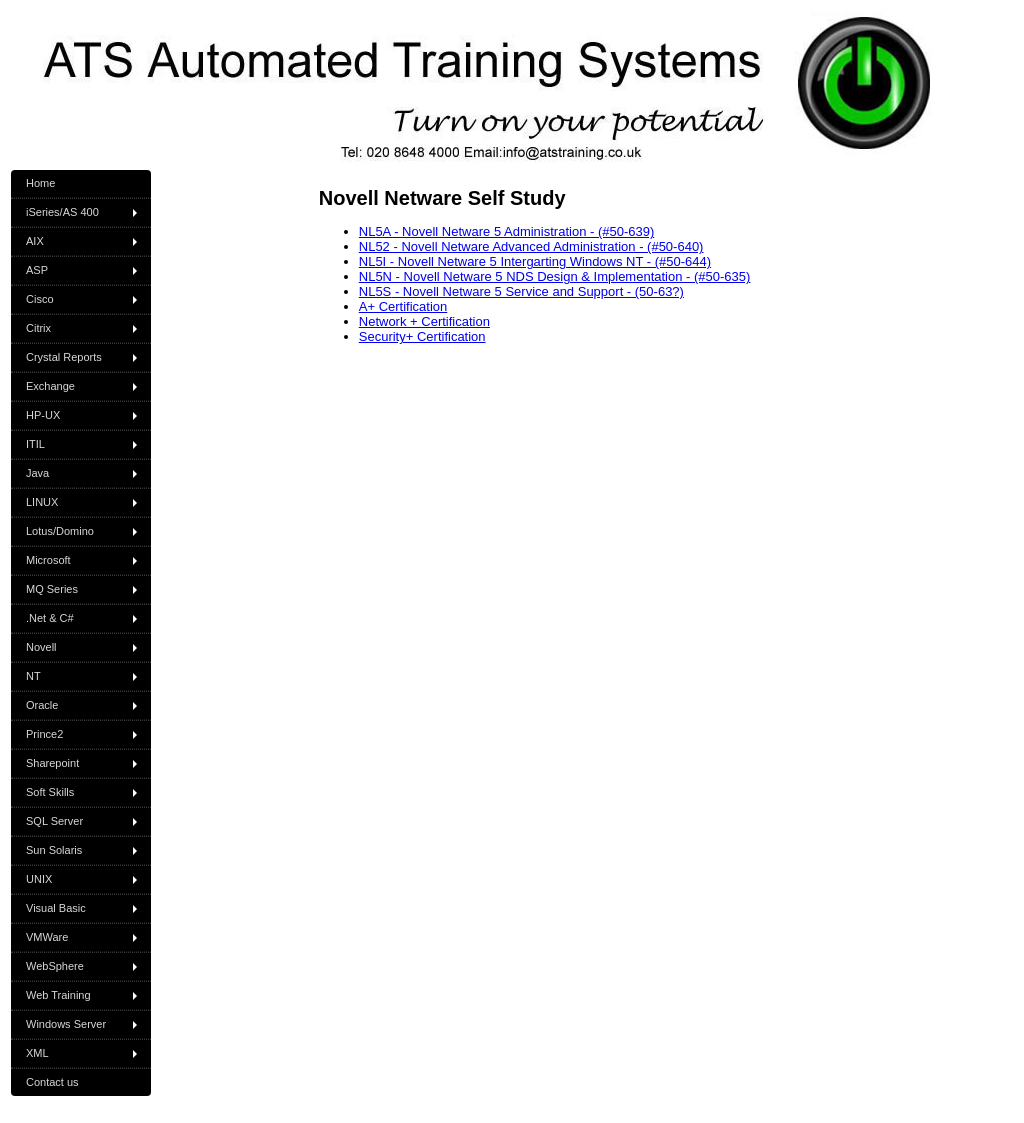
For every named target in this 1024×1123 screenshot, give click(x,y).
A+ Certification (403, 306)
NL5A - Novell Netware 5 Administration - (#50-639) (507, 231)
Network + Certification (424, 321)
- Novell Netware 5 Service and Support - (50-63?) (537, 291)
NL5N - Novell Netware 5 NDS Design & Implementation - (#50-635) (555, 276)
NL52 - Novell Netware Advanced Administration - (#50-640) (531, 246)
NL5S (375, 291)
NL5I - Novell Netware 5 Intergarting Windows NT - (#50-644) (535, 261)
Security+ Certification (422, 336)
